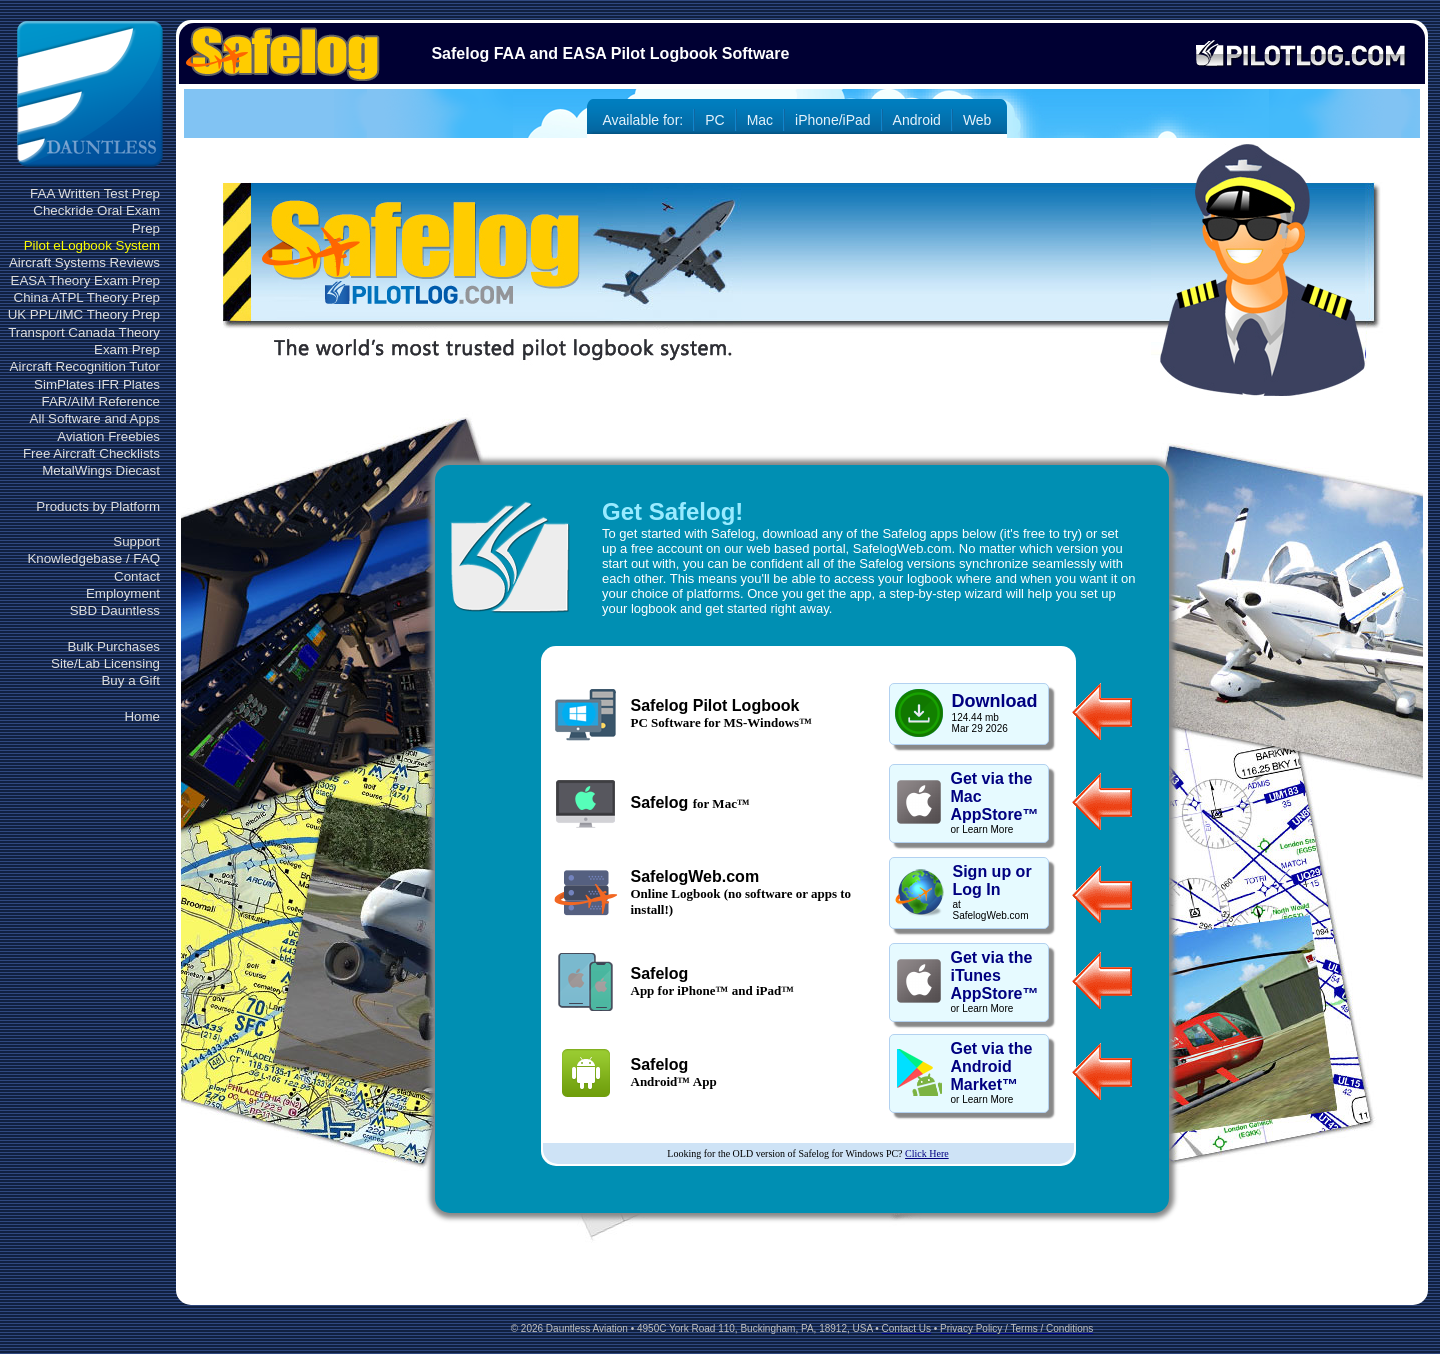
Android (917, 120)
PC (714, 120)
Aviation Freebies (108, 436)
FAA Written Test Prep (95, 193)
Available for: (643, 120)
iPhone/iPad (833, 120)
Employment (123, 593)
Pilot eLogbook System (92, 245)
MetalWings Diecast (101, 470)
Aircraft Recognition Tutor (85, 366)
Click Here (927, 1153)
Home (142, 716)
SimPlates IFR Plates (97, 384)
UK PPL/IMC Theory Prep (84, 314)
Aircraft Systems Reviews (84, 262)
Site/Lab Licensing (105, 663)
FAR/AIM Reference (100, 401)
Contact (137, 576)
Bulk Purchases (113, 646)
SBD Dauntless (115, 610)
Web (977, 120)
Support (136, 541)
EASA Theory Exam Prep (85, 280)
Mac (760, 120)
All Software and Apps (95, 418)
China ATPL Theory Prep (87, 297)
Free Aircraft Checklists (91, 453)
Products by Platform (98, 506)
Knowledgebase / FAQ (93, 558)
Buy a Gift (130, 680)
